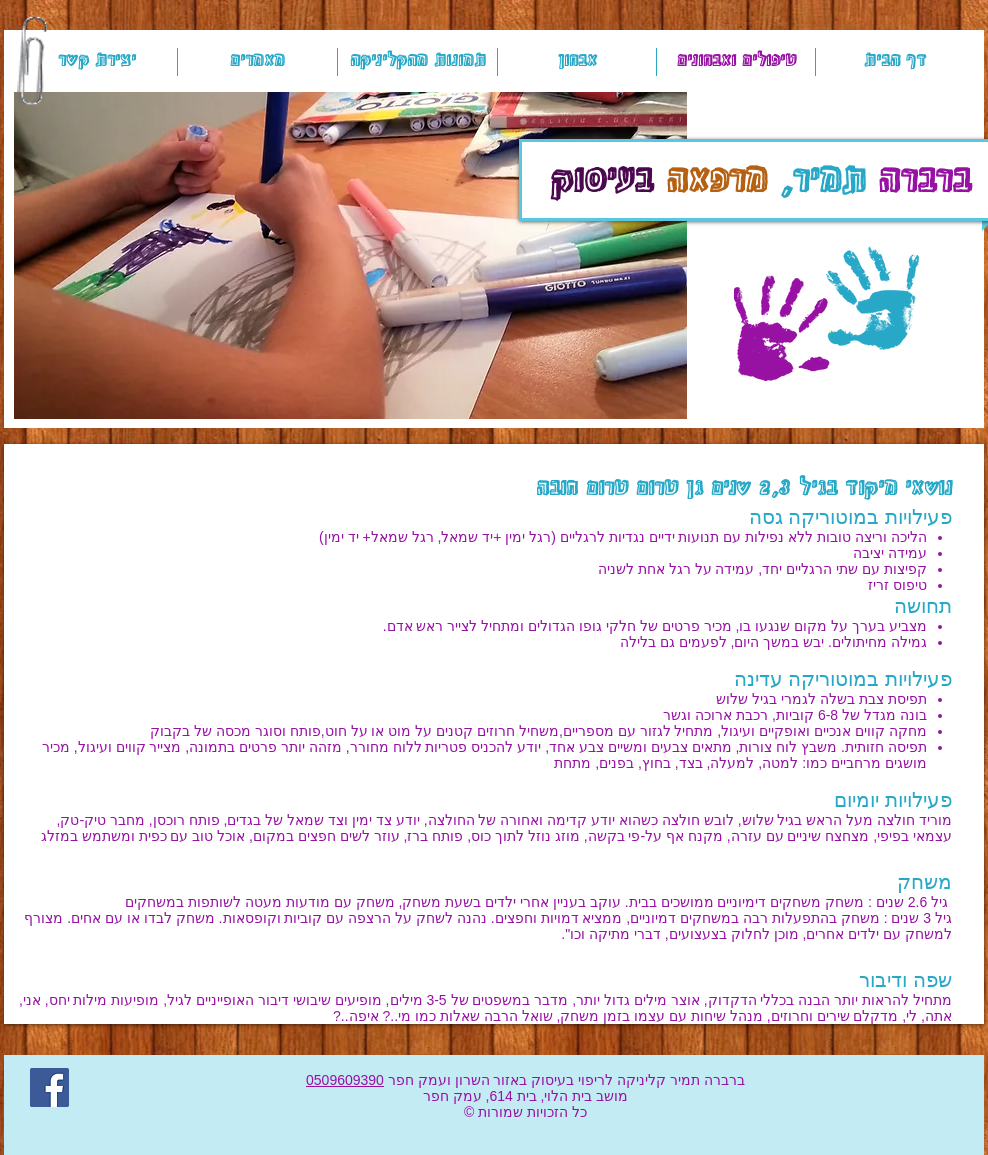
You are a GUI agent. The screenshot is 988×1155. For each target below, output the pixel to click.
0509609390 (345, 1080)
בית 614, (509, 1096)
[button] (350, 255)
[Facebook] (49, 1087)
